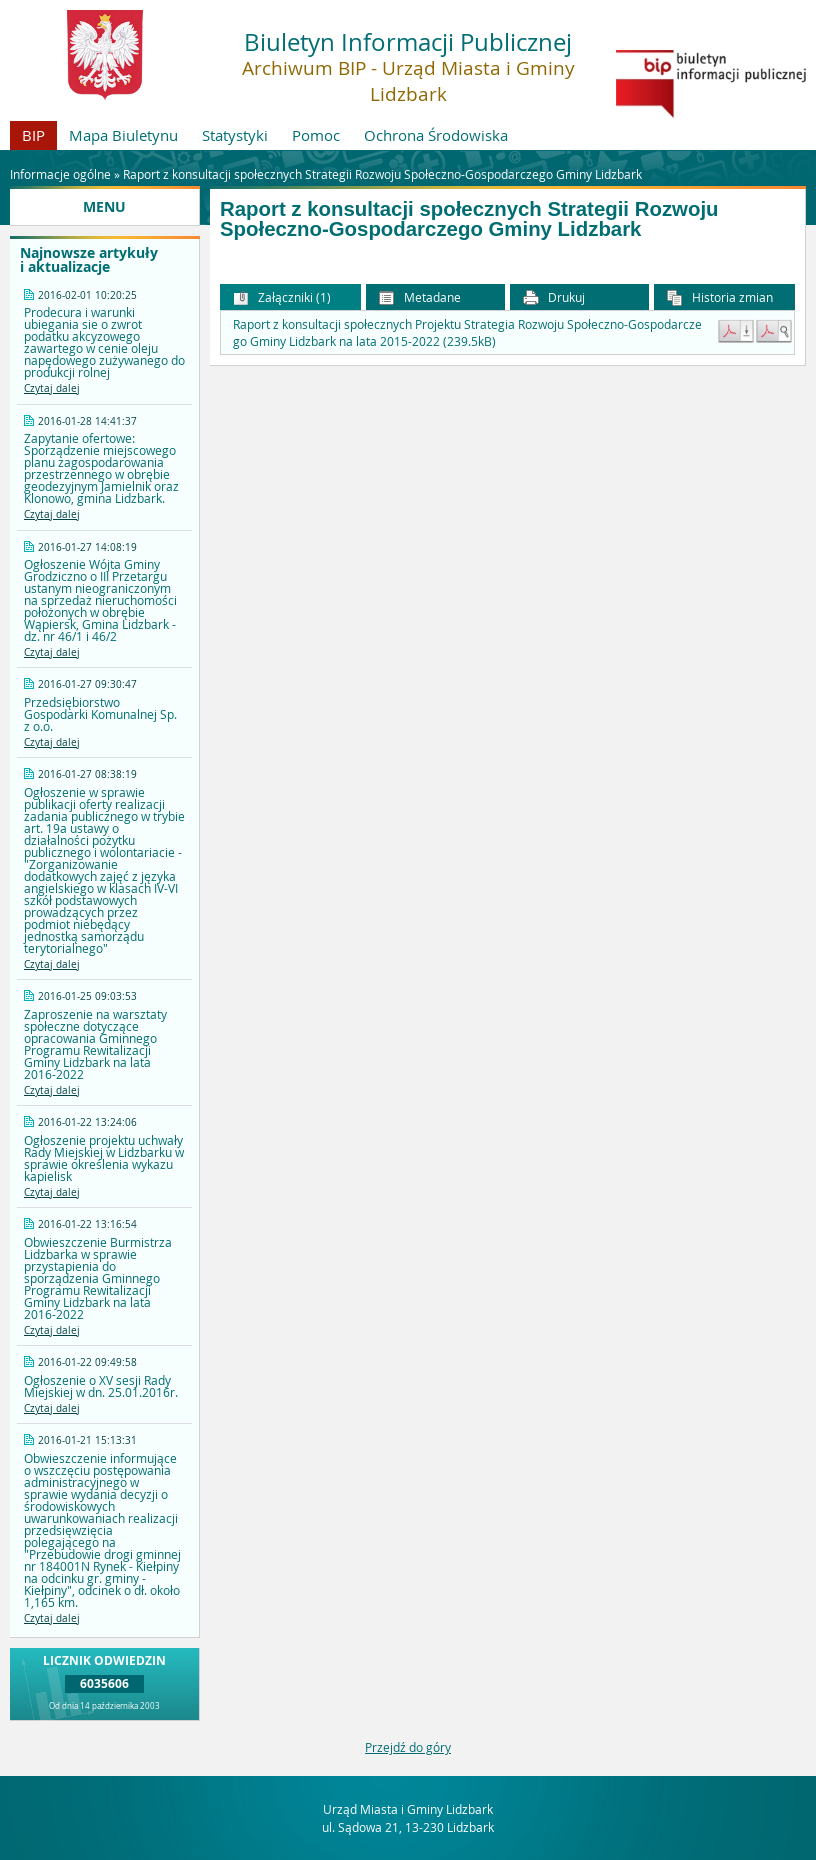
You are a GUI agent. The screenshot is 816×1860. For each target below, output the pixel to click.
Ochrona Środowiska (436, 135)
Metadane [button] (420, 297)
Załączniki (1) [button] (282, 297)
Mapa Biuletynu (123, 135)
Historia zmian (720, 297)
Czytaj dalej (52, 388)
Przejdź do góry (408, 1747)
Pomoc (316, 135)
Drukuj (554, 297)
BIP (33, 135)
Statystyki (235, 135)
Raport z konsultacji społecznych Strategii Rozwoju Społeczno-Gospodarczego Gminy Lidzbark (382, 174)
